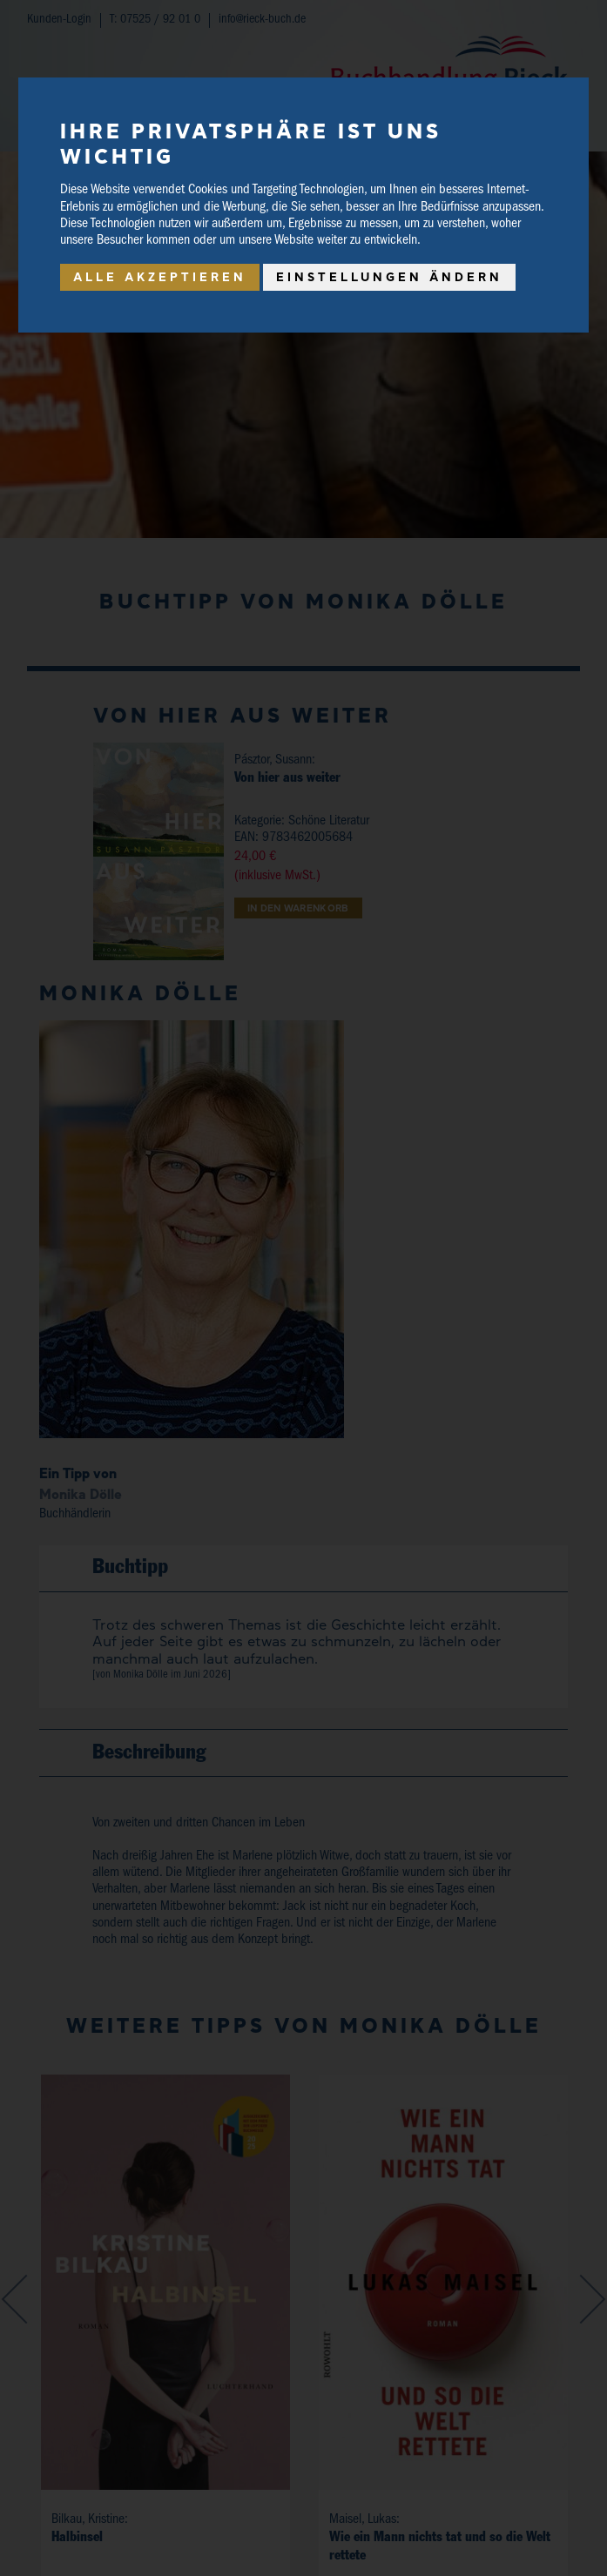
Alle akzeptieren (159, 277)
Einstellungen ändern (389, 277)
